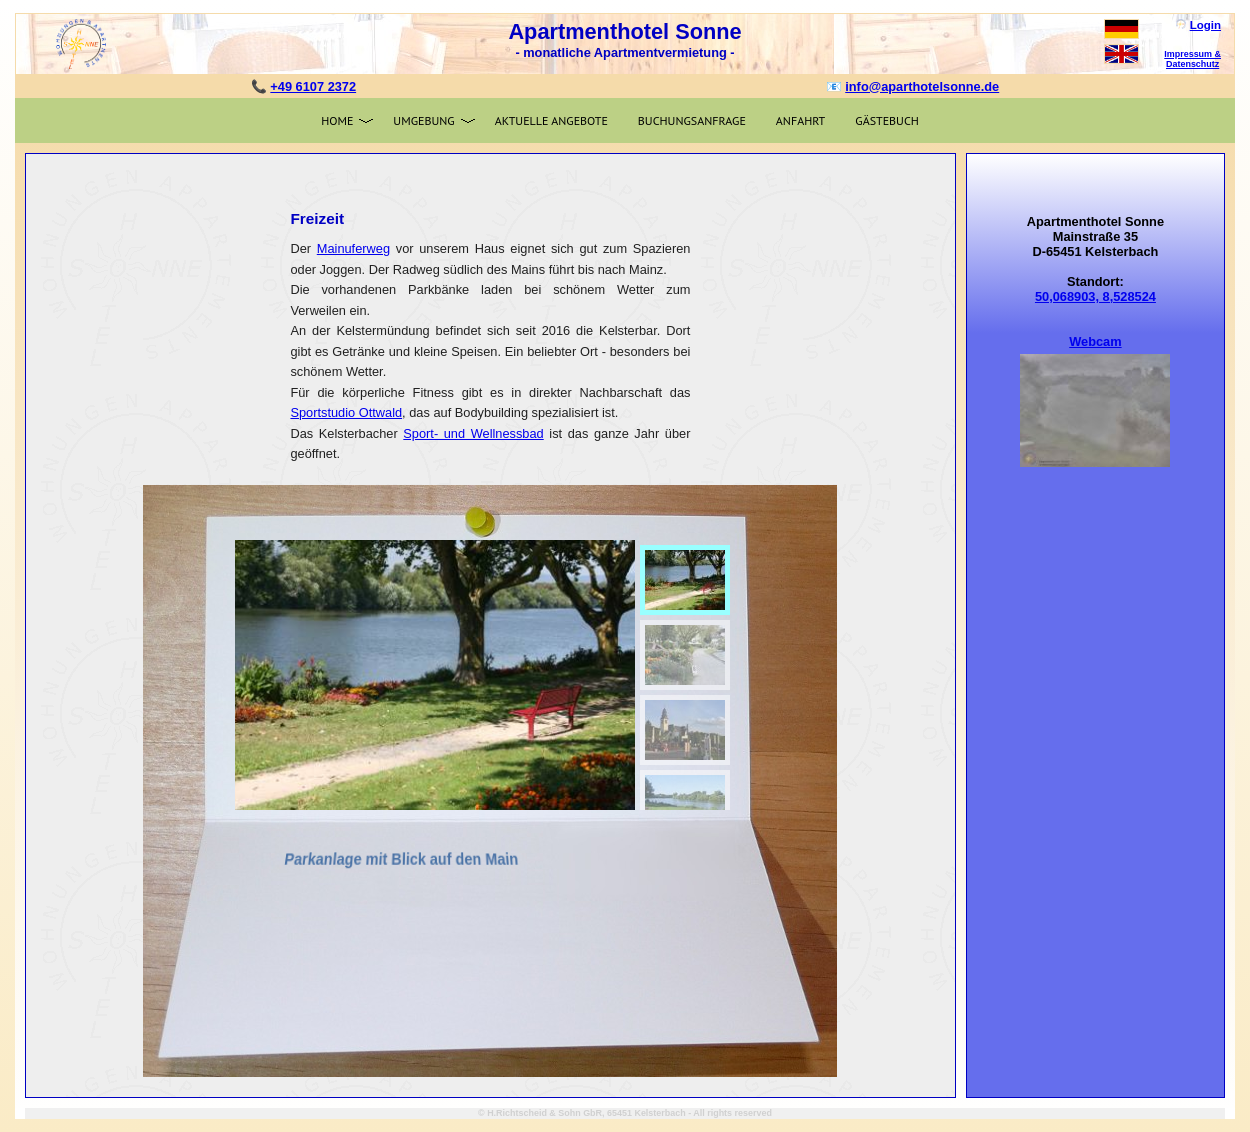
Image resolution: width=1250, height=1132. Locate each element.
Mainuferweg (353, 248)
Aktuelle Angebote (551, 120)
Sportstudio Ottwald (346, 412)
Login (1205, 25)
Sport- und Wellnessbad (473, 433)
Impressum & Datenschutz (1192, 59)
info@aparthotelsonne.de (922, 86)
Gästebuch (887, 120)
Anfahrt (800, 120)
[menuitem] (685, 580)
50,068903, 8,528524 (1095, 296)
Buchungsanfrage (692, 120)
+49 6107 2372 (313, 86)
